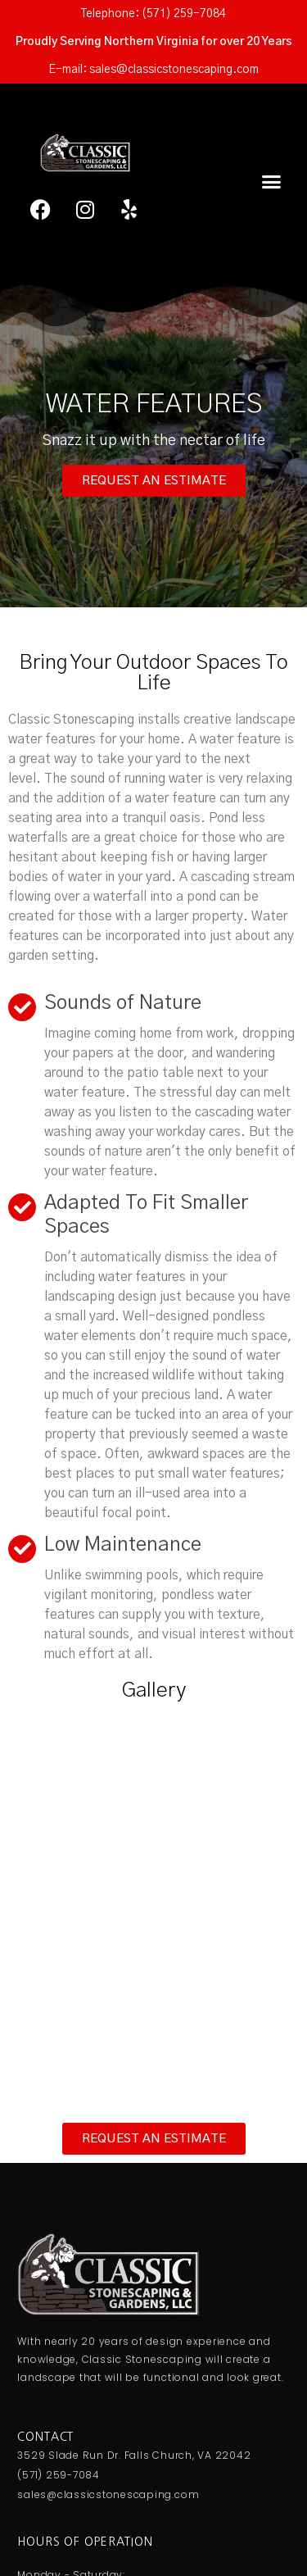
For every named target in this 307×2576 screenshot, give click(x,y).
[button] (271, 182)
